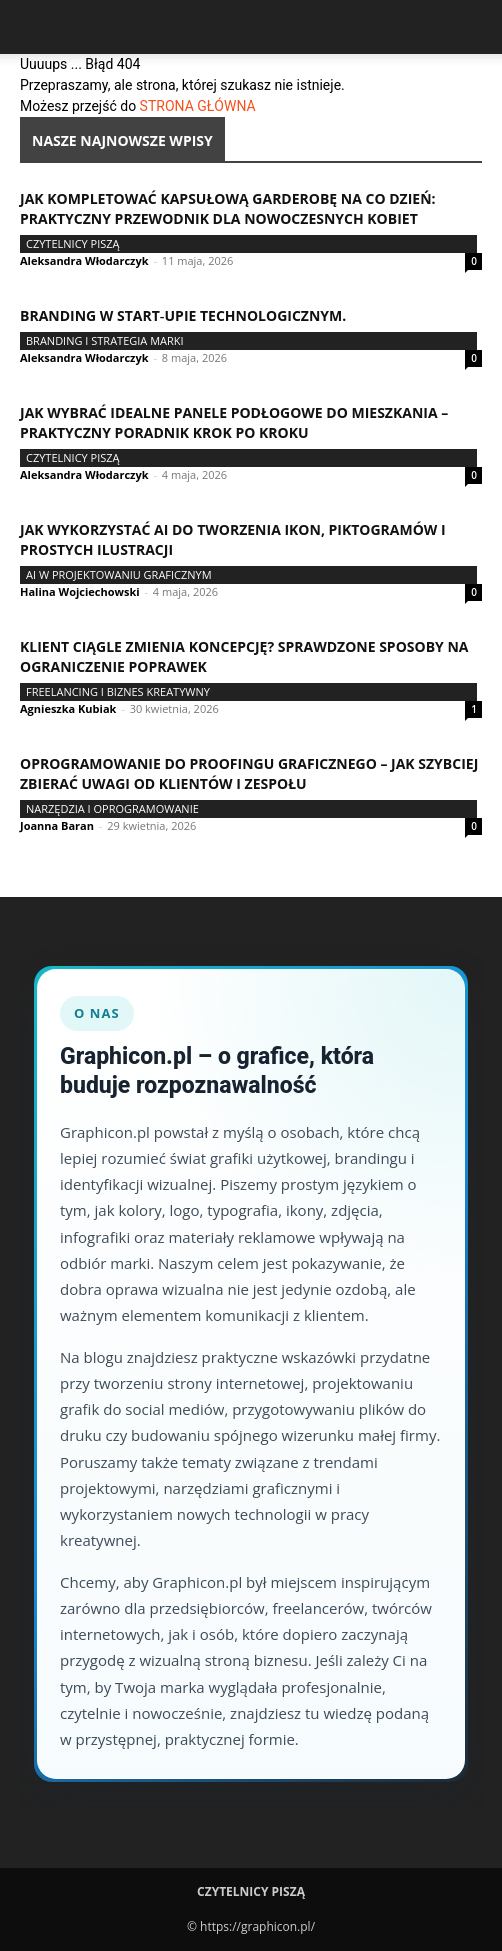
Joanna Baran (57, 825)
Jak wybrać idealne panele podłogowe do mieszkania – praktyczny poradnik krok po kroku (234, 422)
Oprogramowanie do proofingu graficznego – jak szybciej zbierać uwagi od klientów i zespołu (249, 773)
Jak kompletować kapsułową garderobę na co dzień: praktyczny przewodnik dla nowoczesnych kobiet (228, 208)
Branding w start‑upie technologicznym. (183, 315)
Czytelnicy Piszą (73, 243)
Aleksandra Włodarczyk (84, 260)
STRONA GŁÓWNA (198, 106)
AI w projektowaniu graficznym (119, 574)
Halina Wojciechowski (80, 591)
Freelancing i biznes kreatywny (118, 691)
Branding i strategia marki (105, 340)
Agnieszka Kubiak (68, 708)
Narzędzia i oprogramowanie (112, 808)
